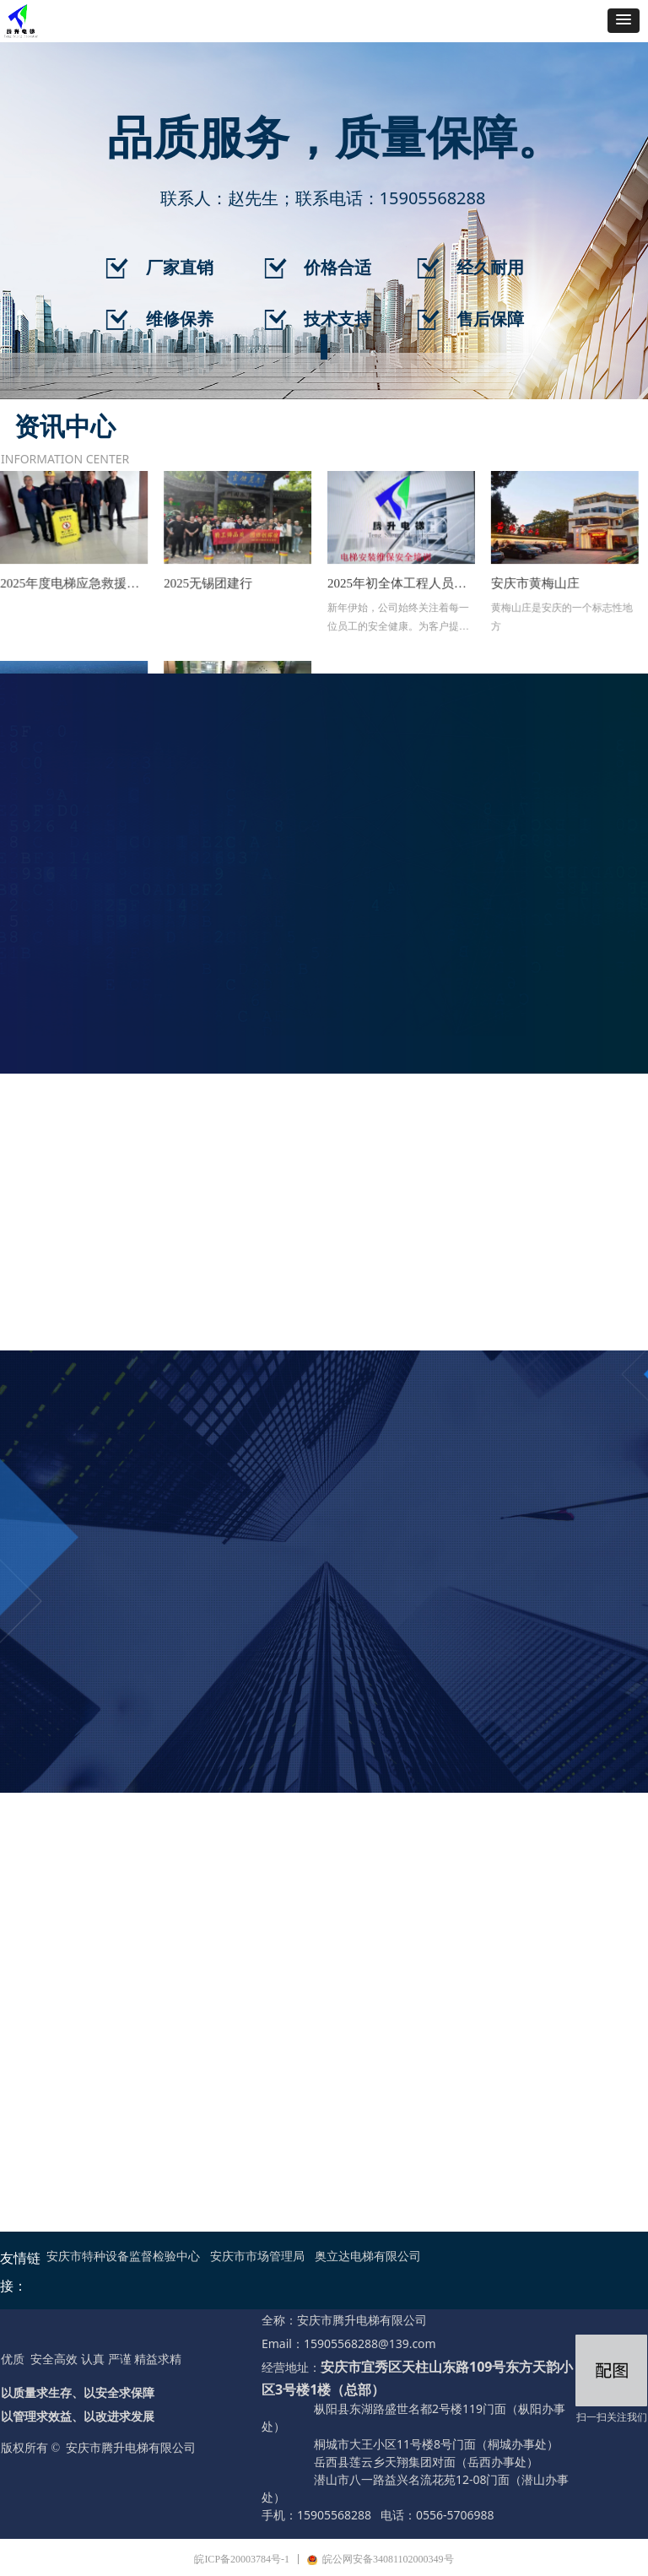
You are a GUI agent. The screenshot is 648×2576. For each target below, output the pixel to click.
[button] (624, 20)
